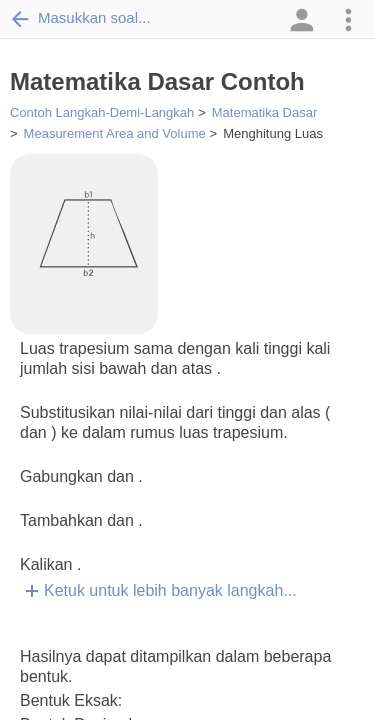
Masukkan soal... (80, 18)
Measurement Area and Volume (115, 133)
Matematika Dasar (264, 112)
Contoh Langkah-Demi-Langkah (102, 112)
